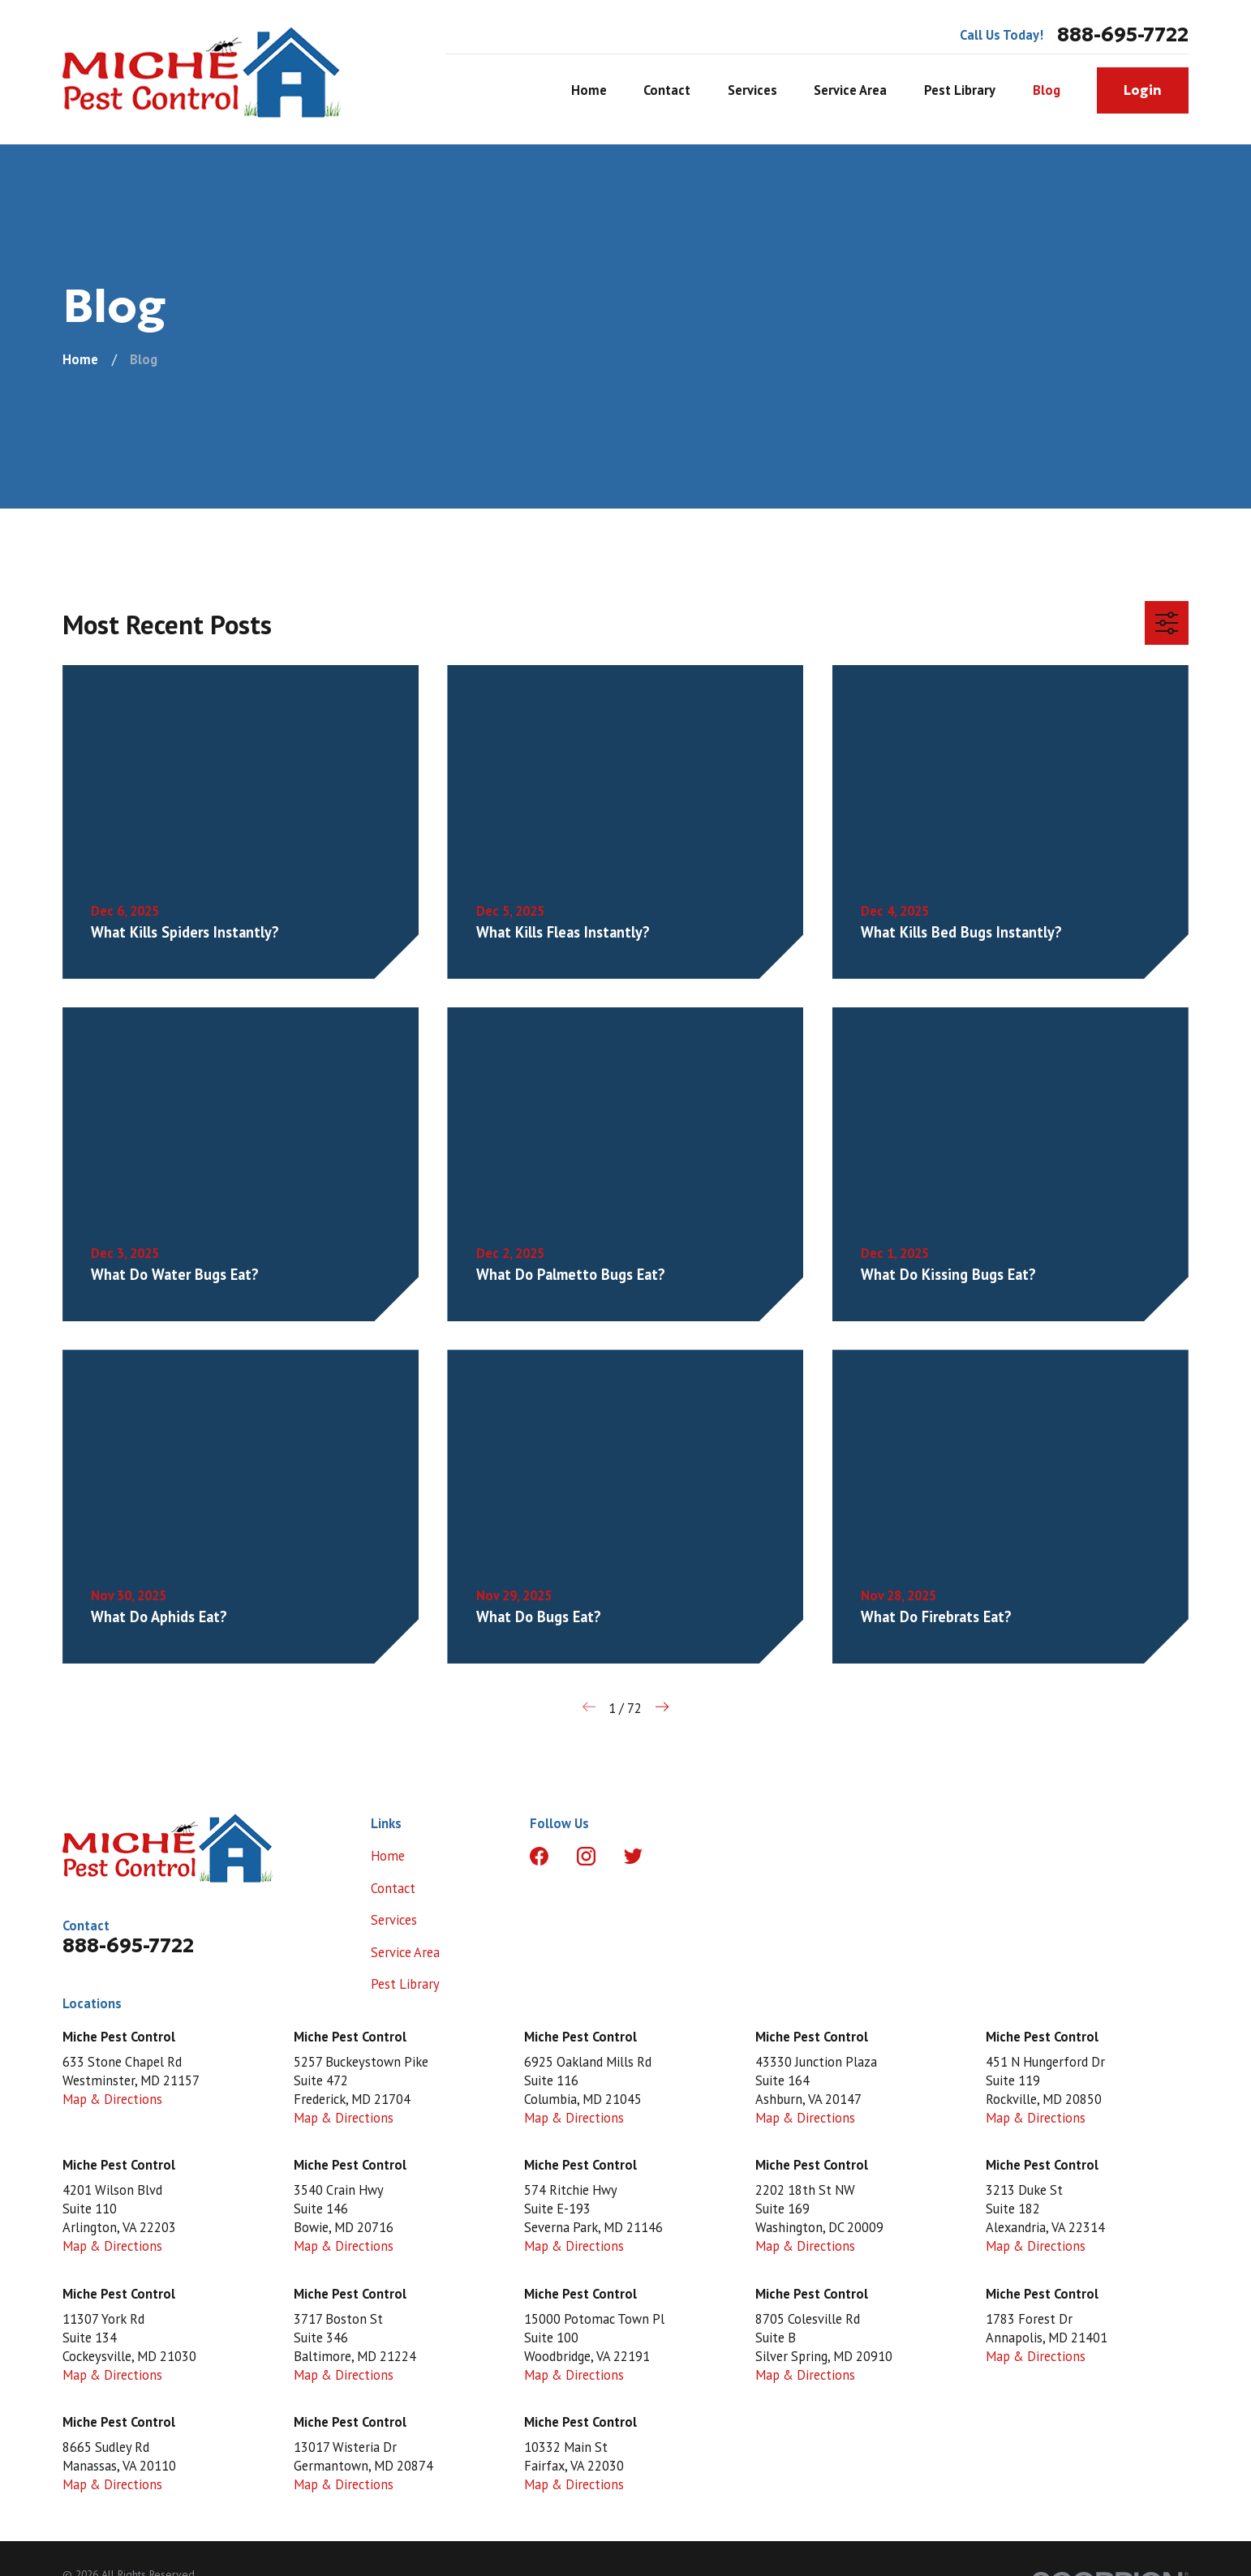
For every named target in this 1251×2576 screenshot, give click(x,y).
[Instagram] (586, 1856)
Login (1143, 90)
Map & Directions (112, 2099)
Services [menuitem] (752, 90)
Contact (393, 1888)
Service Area (405, 1952)
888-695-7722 (1123, 35)
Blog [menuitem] (1046, 90)
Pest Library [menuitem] (959, 90)
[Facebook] (539, 1856)
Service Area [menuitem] (850, 90)
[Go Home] (80, 359)
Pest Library (405, 1984)
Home (388, 1856)
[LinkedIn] (680, 1856)
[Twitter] (633, 1856)
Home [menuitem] (589, 90)
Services (394, 1920)
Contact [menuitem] (666, 90)
